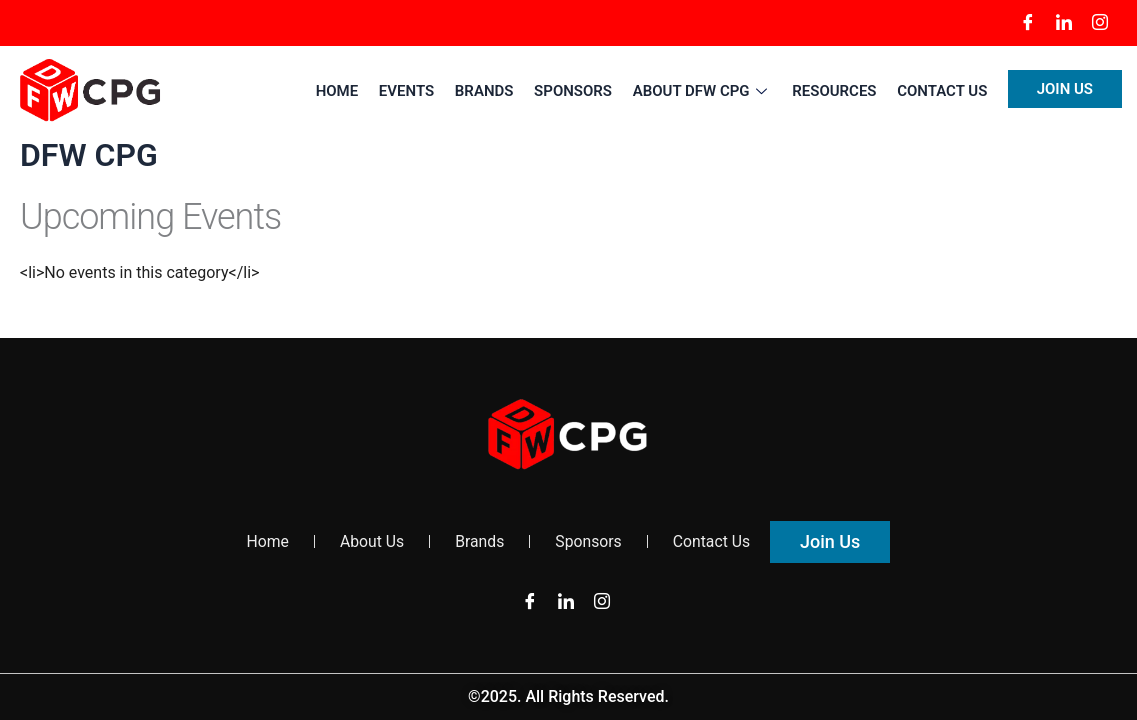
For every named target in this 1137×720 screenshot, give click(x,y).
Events (409, 91)
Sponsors (575, 91)
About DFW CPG (703, 91)
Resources (835, 91)
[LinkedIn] (1064, 23)
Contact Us (943, 91)
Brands (487, 91)
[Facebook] (1028, 23)
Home (341, 91)
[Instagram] (1100, 23)
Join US (1065, 89)
